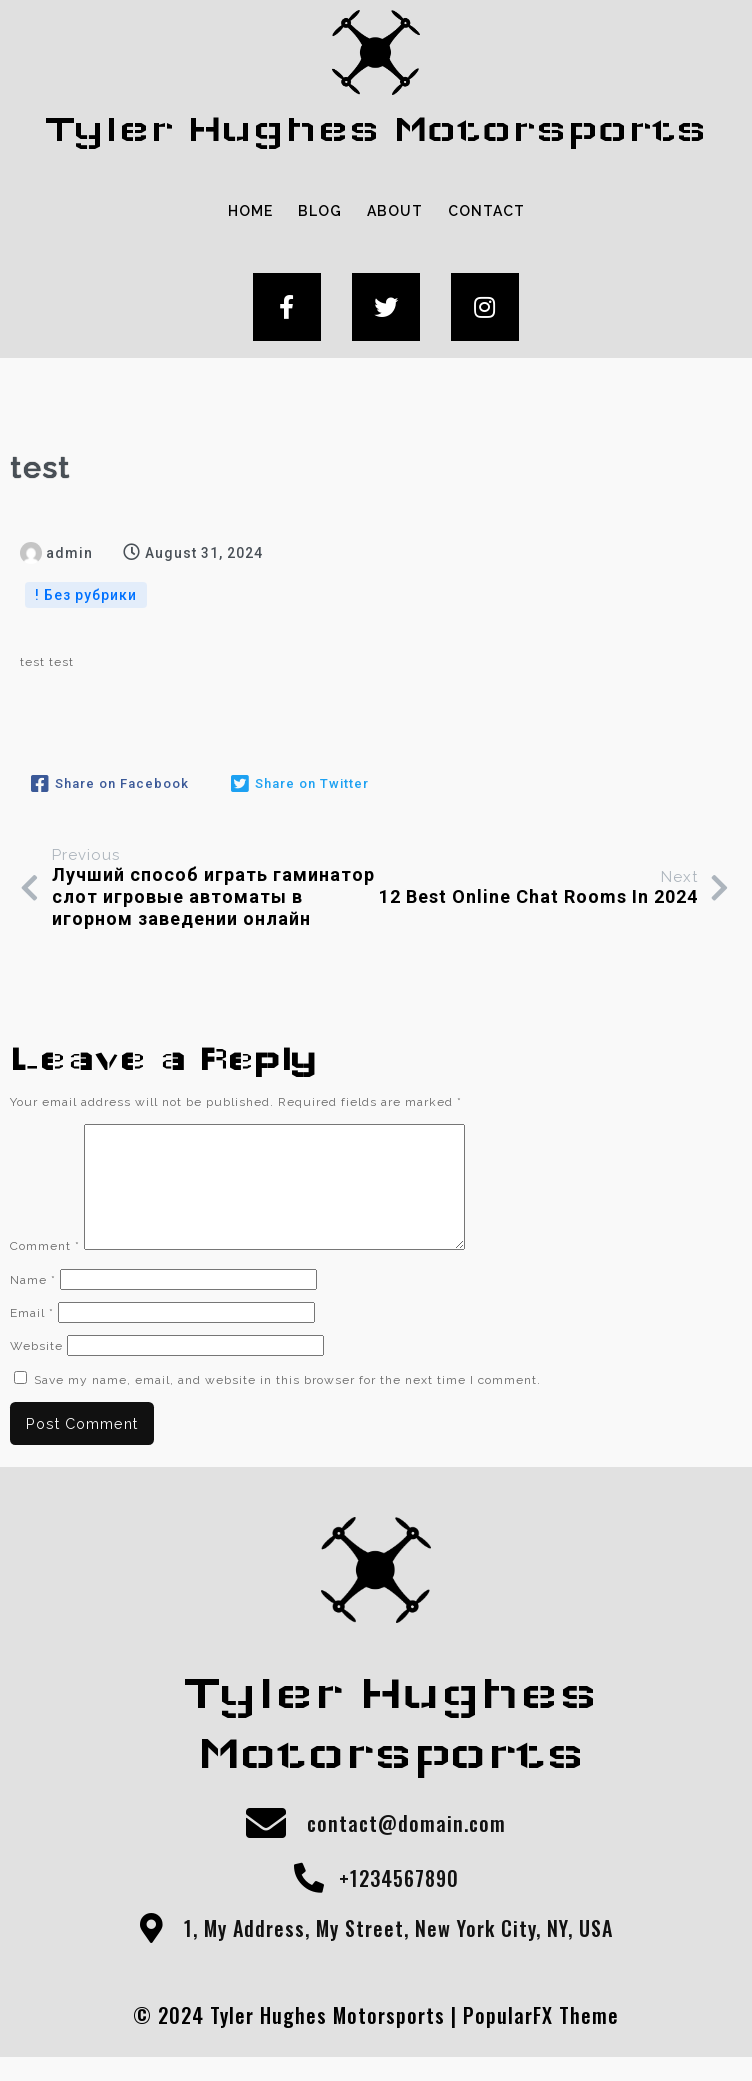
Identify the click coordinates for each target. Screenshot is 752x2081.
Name (33, 1304)
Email (32, 1337)
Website (36, 1370)
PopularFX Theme (541, 2039)
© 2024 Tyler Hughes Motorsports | (298, 2039)
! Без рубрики (86, 595)
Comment (45, 1270)
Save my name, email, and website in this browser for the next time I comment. (287, 1404)
